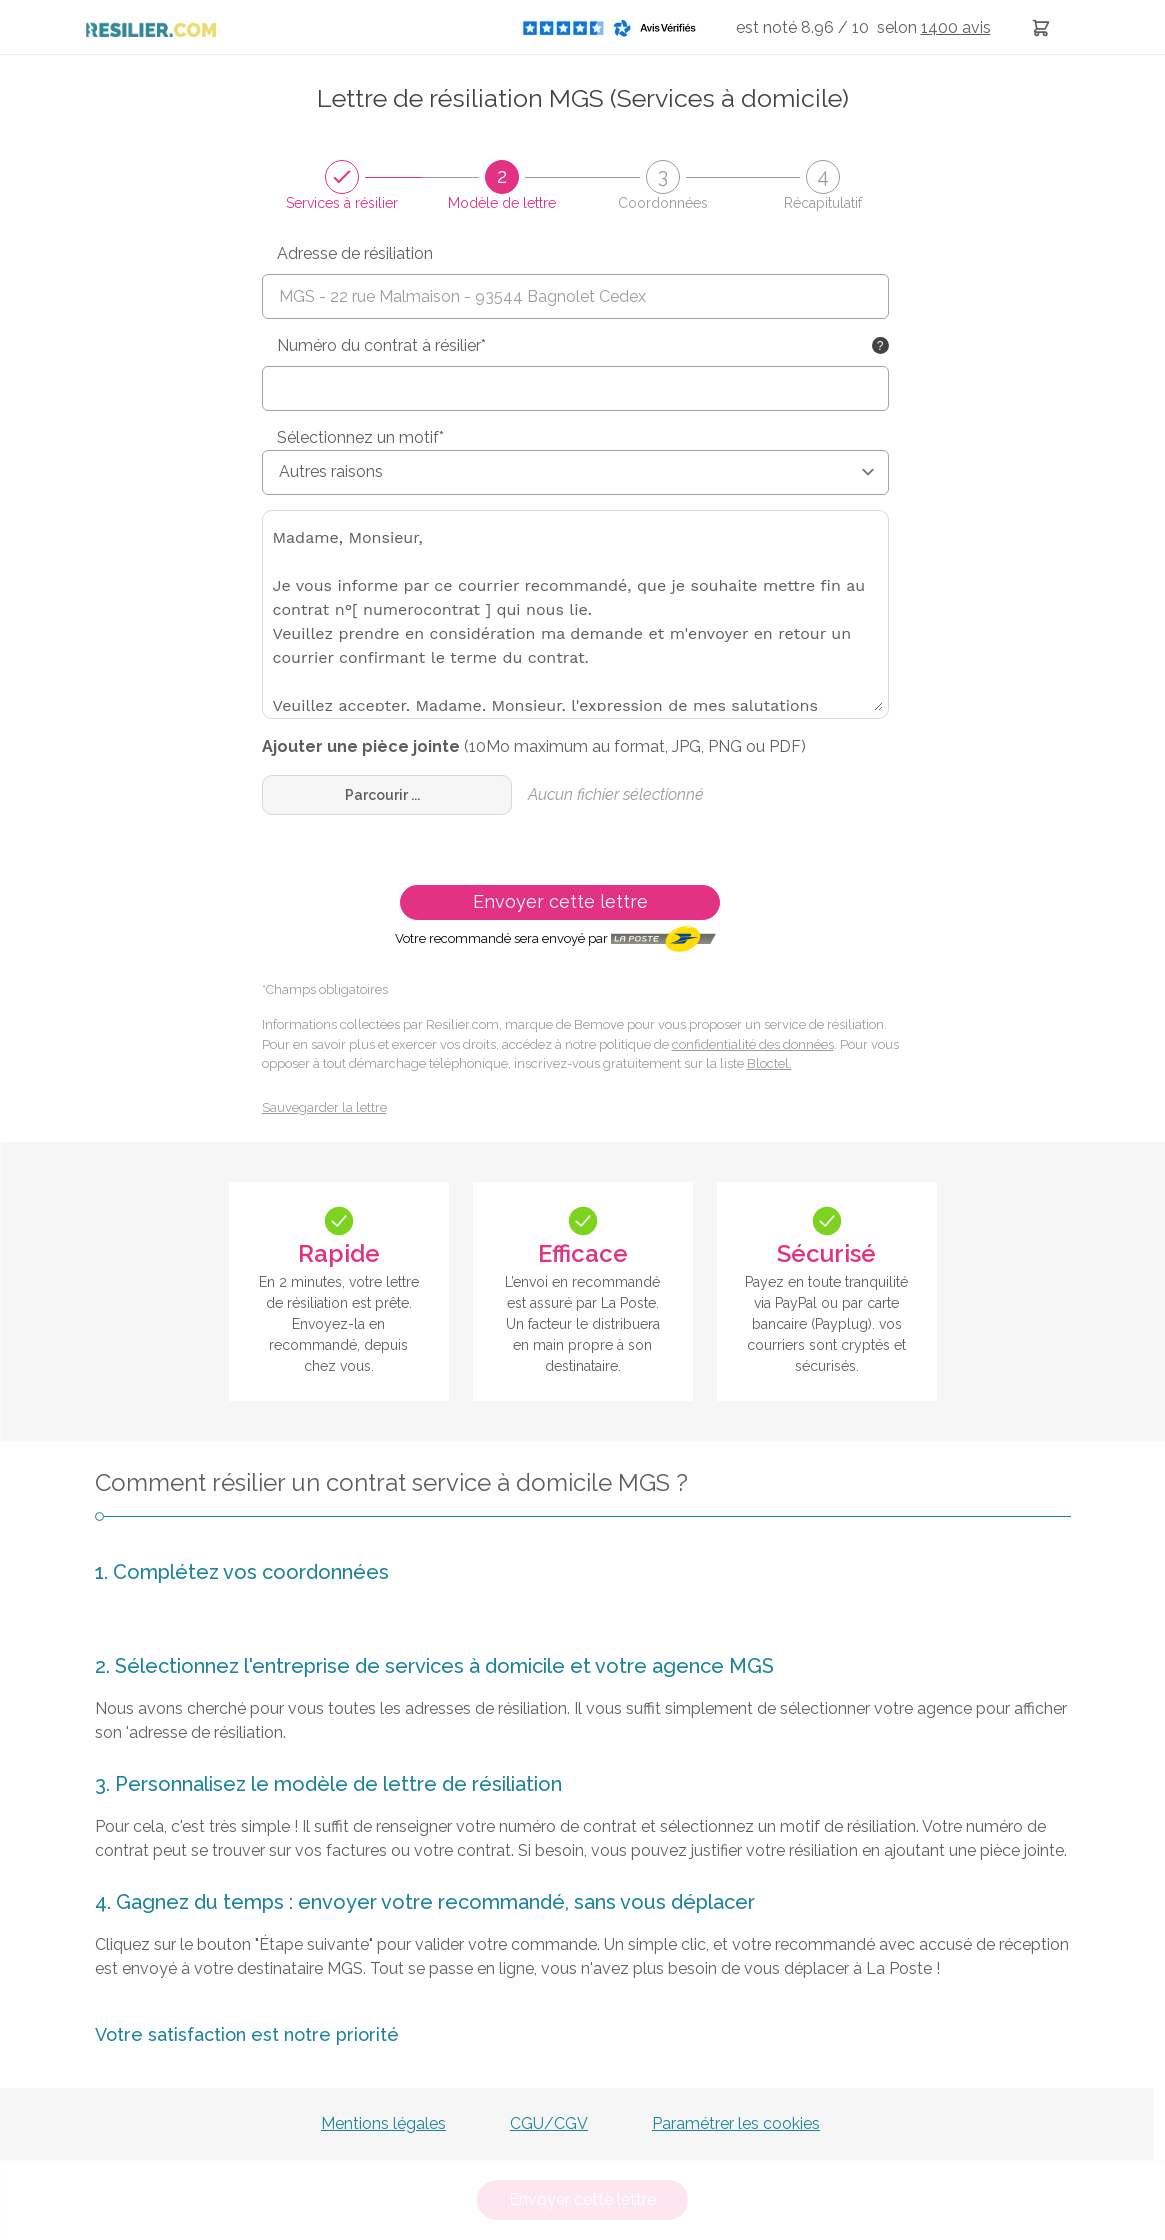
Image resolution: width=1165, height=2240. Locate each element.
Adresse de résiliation (355, 253)
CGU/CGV (549, 2123)
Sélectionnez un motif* (360, 437)
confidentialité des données (753, 1044)
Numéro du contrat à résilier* (381, 345)
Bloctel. (769, 1063)
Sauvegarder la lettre (324, 1107)
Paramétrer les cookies (736, 2123)
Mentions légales (383, 2123)
